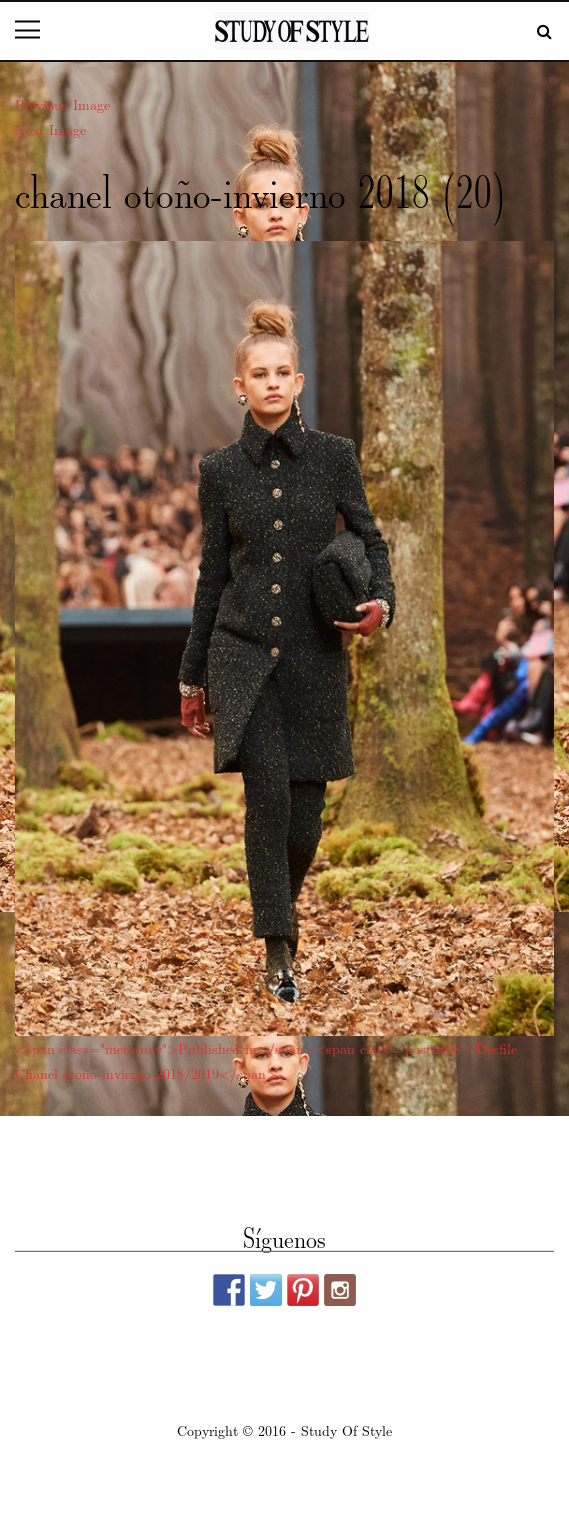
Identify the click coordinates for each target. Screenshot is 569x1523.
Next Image (50, 129)
